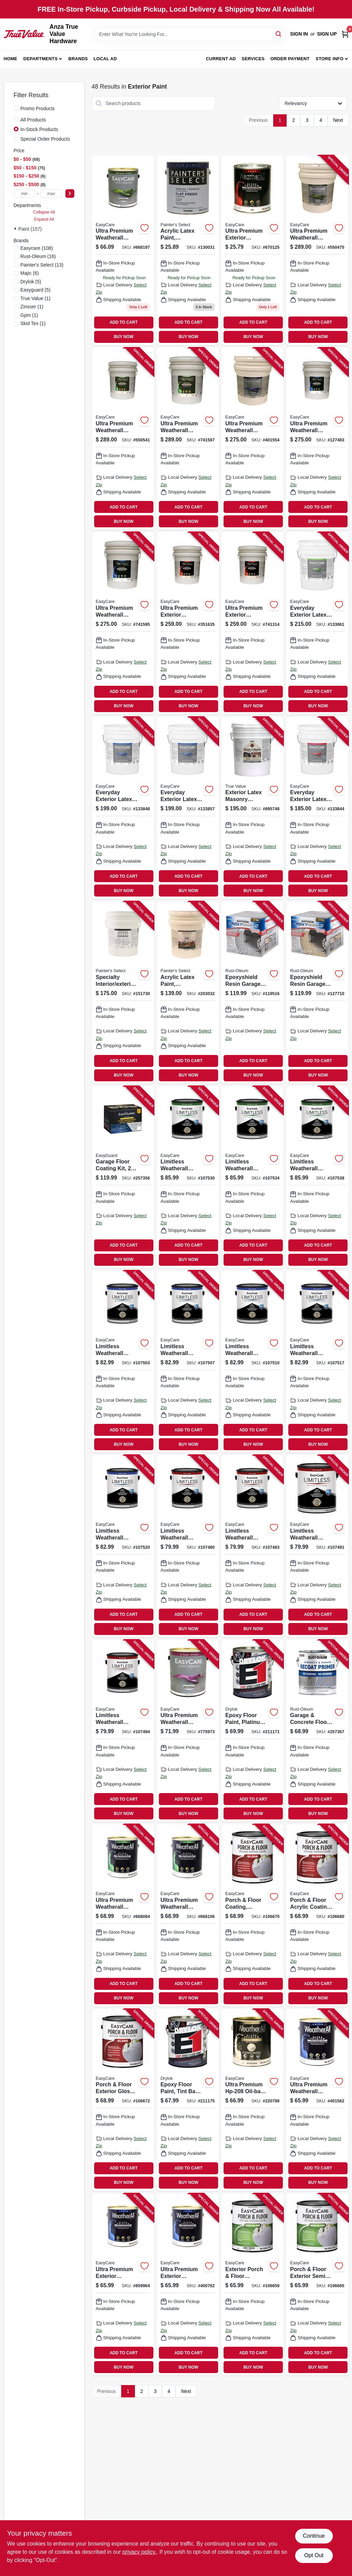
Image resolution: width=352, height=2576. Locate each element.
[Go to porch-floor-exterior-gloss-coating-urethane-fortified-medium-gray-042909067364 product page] (123, 2100)
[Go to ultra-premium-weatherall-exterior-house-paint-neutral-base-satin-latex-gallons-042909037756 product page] (123, 623)
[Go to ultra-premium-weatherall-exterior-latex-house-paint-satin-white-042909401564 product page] (317, 2100)
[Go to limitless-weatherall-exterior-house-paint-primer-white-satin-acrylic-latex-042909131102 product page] (252, 1362)
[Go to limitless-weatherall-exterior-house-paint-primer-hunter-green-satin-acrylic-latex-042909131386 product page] (187, 1362)
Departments (40, 58)
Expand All (44, 219)
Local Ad (105, 58)
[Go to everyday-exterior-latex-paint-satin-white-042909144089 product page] (123, 808)
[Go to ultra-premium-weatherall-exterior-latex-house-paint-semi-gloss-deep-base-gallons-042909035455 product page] (123, 439)
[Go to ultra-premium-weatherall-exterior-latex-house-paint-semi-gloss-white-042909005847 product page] (123, 1915)
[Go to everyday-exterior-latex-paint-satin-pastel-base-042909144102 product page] (187, 808)
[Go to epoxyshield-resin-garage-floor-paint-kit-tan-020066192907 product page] (317, 992)
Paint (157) (30, 229)
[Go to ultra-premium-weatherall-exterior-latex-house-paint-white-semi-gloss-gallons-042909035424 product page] (317, 250)
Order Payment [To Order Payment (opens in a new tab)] (290, 58)
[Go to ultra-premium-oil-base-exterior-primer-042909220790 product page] (252, 2100)
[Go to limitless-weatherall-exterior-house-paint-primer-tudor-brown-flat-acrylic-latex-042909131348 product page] (252, 1546)
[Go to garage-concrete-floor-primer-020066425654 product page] (317, 1731)
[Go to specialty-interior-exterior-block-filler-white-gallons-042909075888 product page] (123, 992)
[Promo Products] (16, 108)
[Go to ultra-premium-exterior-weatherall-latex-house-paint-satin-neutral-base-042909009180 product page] (123, 2284)
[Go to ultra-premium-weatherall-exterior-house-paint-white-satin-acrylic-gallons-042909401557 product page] (252, 439)
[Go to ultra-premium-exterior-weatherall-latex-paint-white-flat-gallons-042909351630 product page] (187, 623)
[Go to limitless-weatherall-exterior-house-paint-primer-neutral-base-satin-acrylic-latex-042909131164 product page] (123, 1546)
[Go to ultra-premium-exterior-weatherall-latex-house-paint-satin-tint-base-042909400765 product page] (187, 2284)
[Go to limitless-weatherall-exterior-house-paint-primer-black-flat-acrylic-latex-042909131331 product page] (187, 1546)
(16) (38, 256)
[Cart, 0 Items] (345, 34)
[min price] (25, 193)
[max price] (51, 193)
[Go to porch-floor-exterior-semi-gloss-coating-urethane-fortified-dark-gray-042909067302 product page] (317, 2284)
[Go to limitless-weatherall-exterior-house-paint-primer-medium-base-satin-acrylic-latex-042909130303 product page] (317, 1362)
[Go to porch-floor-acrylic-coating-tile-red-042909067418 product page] (317, 1915)
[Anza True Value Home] (24, 34)
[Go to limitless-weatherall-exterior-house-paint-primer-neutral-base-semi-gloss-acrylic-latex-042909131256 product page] (317, 1177)
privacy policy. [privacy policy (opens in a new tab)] (139, 2552)
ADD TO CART (124, 322)
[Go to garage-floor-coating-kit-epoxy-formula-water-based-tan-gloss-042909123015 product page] (123, 1177)
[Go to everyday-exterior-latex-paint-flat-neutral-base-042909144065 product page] (317, 808)
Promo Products (38, 108)
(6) (30, 273)
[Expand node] (16, 228)
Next (338, 120)
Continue (314, 2536)
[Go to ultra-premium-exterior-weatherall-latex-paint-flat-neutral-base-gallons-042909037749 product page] (252, 623)
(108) (37, 248)
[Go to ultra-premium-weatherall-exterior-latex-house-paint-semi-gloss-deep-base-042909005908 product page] (123, 250)
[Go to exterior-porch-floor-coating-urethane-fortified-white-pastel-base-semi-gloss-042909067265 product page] (252, 2284)
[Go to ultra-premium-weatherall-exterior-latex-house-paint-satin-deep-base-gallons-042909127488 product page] (317, 439)
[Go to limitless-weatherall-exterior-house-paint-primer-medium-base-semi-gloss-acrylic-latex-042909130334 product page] (252, 1177)
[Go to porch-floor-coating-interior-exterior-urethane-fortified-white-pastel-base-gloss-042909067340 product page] (252, 1915)
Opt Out (313, 2555)
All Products (33, 119)
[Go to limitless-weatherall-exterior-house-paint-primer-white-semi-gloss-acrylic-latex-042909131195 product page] (187, 1177)
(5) (31, 281)
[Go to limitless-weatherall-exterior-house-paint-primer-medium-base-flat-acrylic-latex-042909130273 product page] (317, 1546)
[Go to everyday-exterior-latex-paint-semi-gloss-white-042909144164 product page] (317, 623)
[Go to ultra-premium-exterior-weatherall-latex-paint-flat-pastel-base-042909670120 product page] (252, 250)
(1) (36, 298)
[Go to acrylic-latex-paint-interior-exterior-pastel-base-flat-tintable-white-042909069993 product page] (187, 250)
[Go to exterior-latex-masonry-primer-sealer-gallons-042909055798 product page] (252, 808)
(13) (42, 265)
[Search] (279, 33)
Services (253, 58)
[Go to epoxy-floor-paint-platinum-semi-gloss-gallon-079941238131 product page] (252, 1731)
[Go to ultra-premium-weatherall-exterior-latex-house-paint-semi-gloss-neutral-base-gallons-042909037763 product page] (187, 439)
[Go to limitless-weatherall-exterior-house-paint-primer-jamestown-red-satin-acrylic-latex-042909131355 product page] (123, 1362)
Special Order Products (45, 139)
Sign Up (327, 34)
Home (10, 58)
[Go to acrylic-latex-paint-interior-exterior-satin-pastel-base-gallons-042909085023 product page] (187, 992)
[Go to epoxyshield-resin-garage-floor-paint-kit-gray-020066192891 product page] (252, 992)
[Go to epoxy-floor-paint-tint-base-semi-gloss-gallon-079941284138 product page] (187, 2100)
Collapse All (44, 212)
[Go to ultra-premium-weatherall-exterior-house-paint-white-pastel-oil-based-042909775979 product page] (187, 1731)
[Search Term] (189, 34)
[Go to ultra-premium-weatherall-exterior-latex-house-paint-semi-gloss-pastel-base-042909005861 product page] (187, 1915)
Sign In (299, 34)
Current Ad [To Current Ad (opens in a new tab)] (221, 58)
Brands (78, 58)
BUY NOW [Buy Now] (123, 336)
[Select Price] (69, 193)
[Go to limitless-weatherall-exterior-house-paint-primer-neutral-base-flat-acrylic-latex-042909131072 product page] (123, 1731)
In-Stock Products (40, 129)
